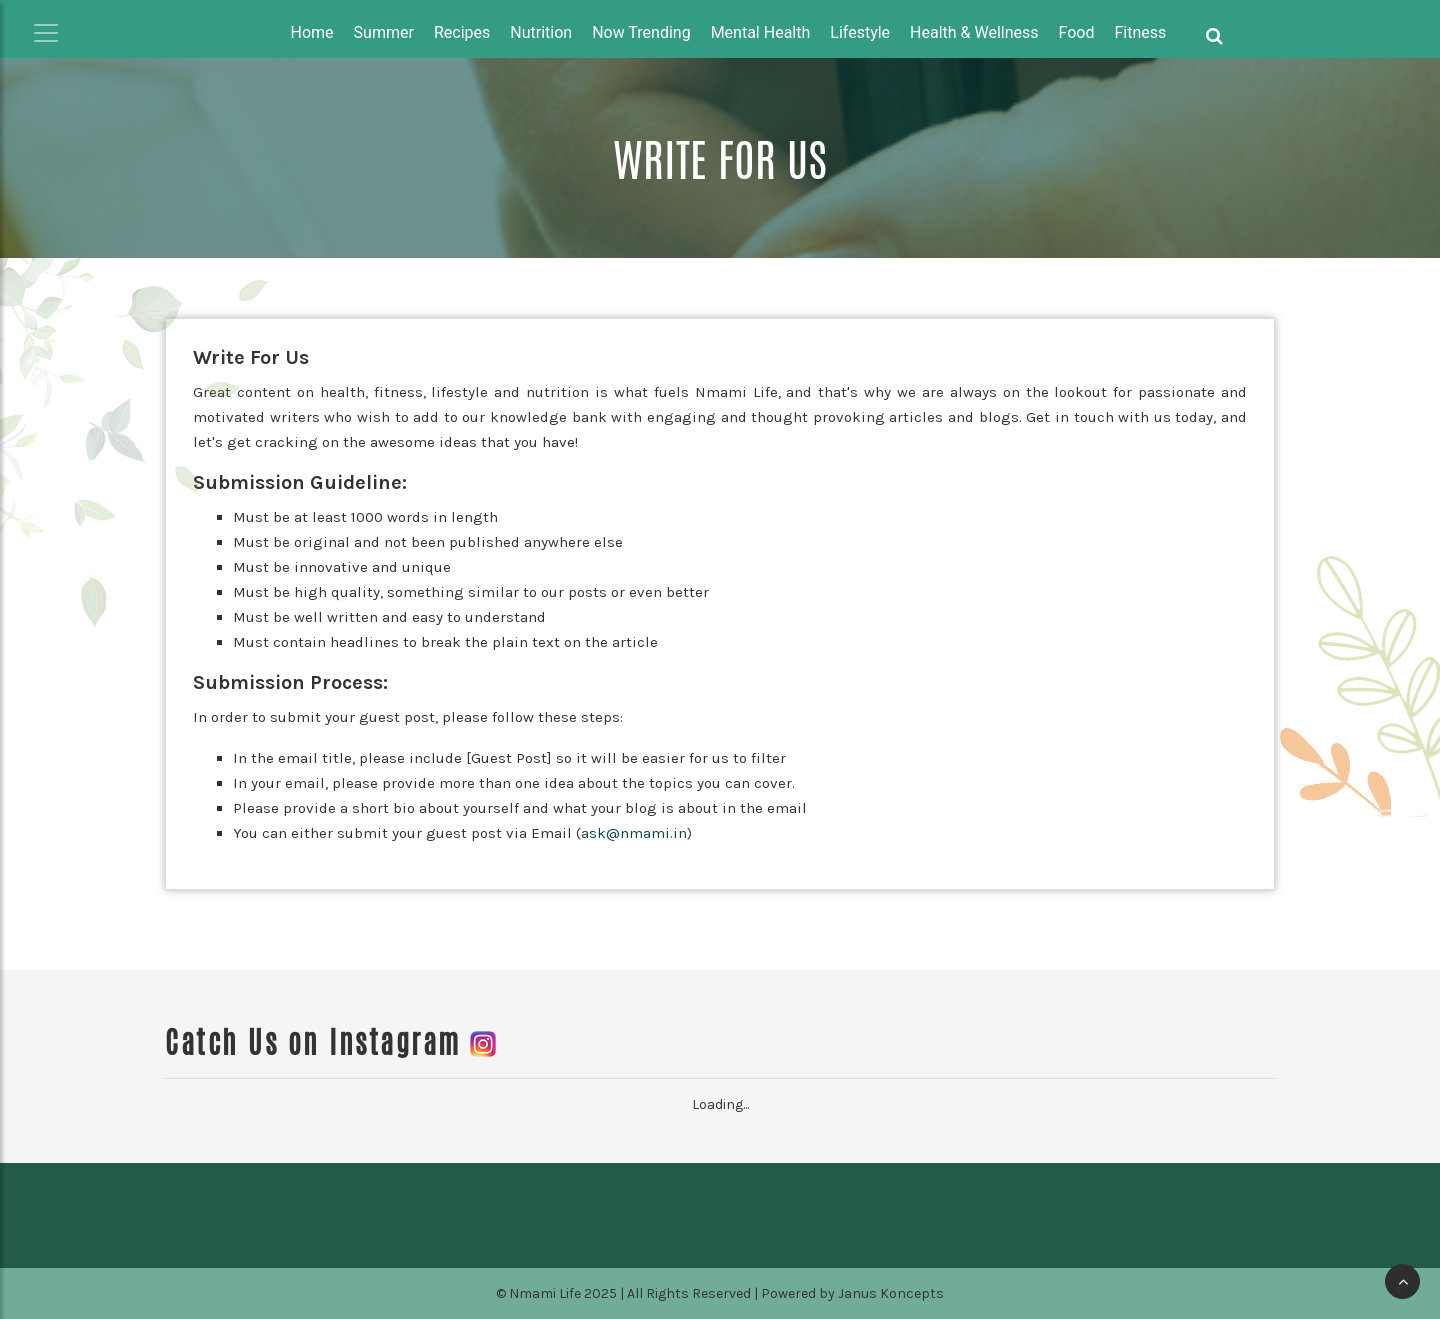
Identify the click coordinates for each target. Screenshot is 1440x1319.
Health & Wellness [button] (974, 32)
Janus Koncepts (891, 1293)
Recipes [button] (462, 32)
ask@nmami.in (634, 833)
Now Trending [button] (641, 32)
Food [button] (1077, 32)
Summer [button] (384, 32)
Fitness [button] (1141, 32)
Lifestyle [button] (860, 32)
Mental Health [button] (761, 32)
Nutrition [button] (541, 32)
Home (312, 32)
